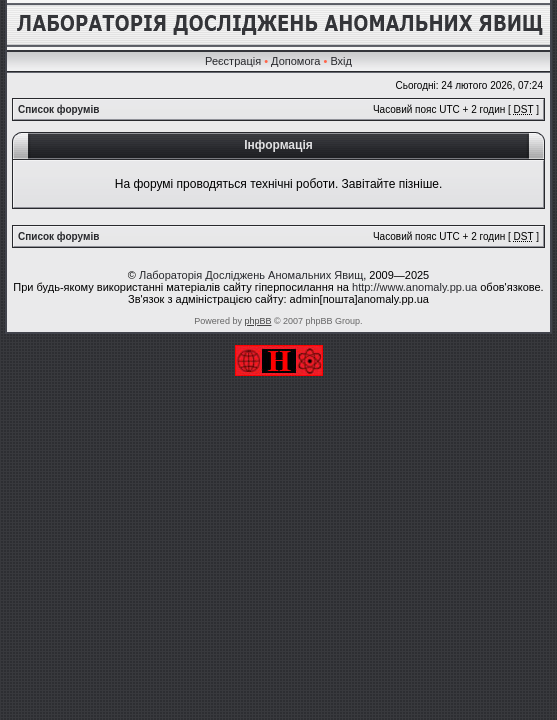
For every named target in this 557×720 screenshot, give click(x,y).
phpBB (257, 321)
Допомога (295, 61)
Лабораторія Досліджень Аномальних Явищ (251, 275)
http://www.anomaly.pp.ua (414, 287)
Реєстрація (233, 61)
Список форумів (58, 109)
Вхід (341, 61)
